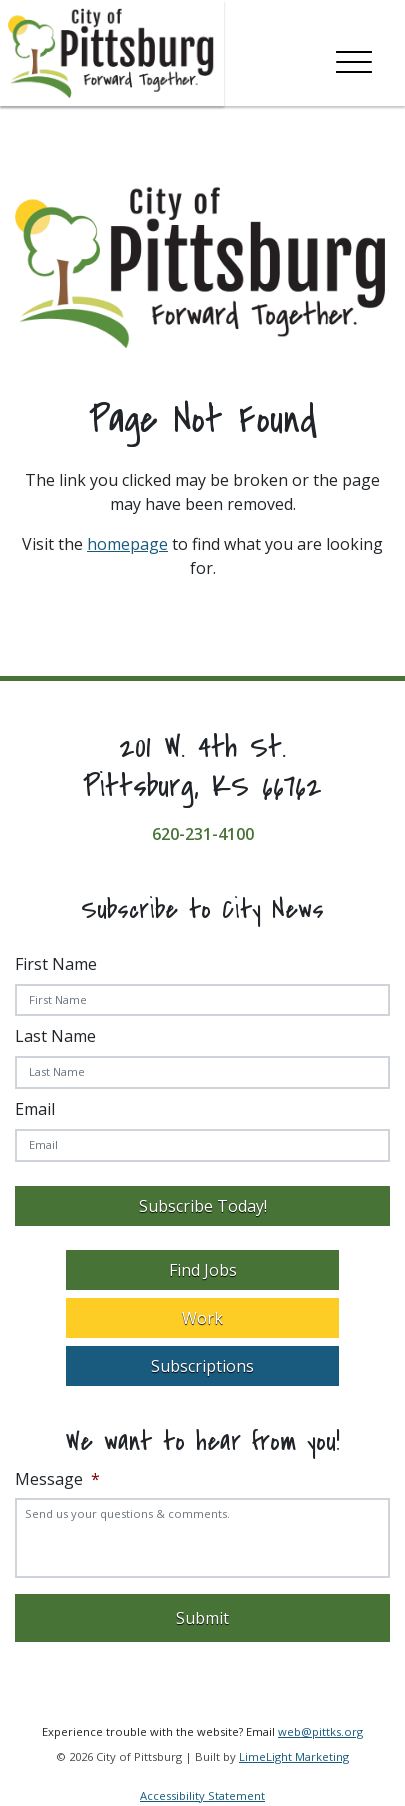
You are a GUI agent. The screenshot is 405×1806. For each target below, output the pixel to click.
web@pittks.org (320, 1731)
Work (202, 1318)
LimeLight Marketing (294, 1756)
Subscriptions (202, 1366)
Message (57, 1479)
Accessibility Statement (202, 1795)
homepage (127, 544)
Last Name (55, 1036)
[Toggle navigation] (354, 58)
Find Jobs (203, 1270)
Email (35, 1109)
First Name (56, 964)
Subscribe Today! (203, 1206)
